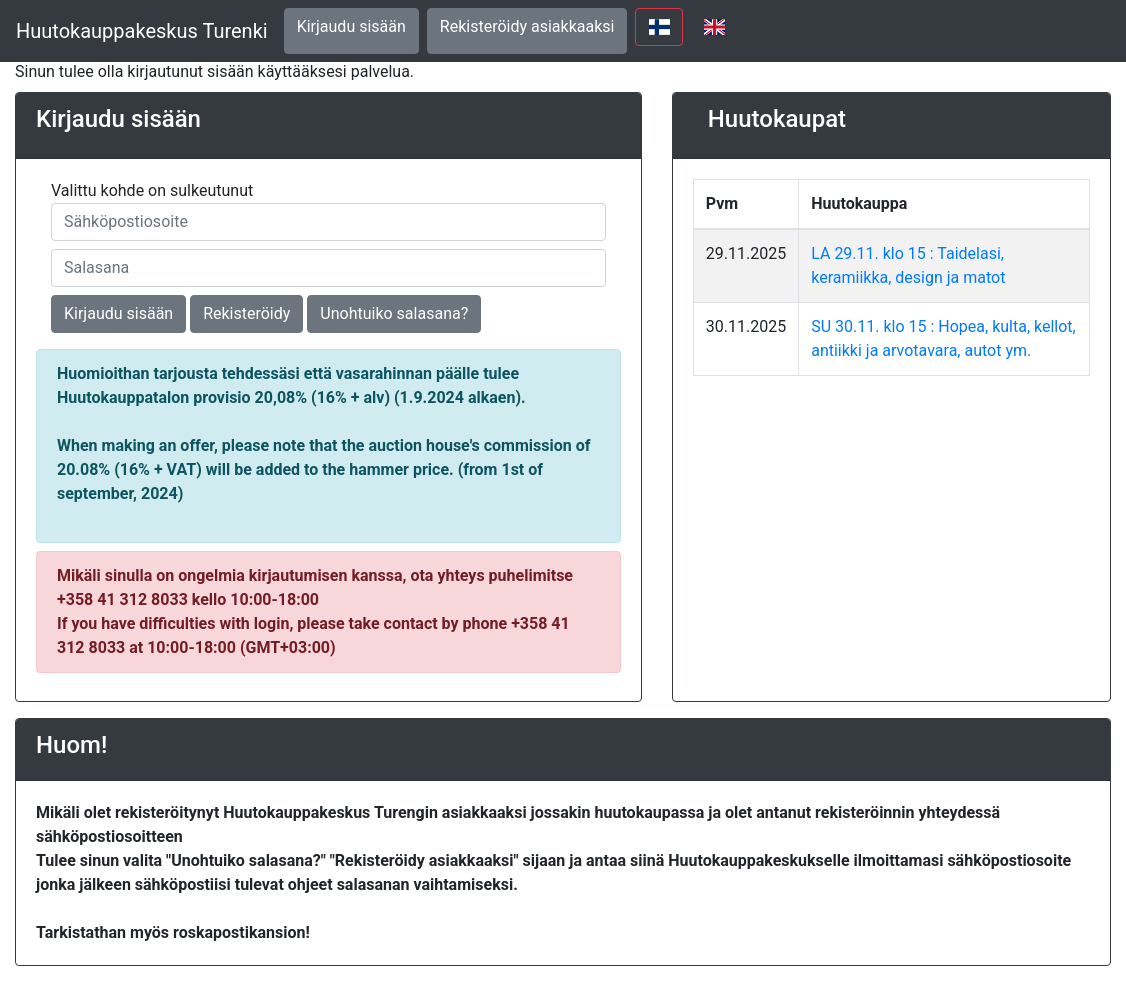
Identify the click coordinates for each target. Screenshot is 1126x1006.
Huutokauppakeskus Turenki (142, 31)
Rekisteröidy (246, 313)
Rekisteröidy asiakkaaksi (527, 26)
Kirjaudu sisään (351, 26)
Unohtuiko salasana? (394, 313)
